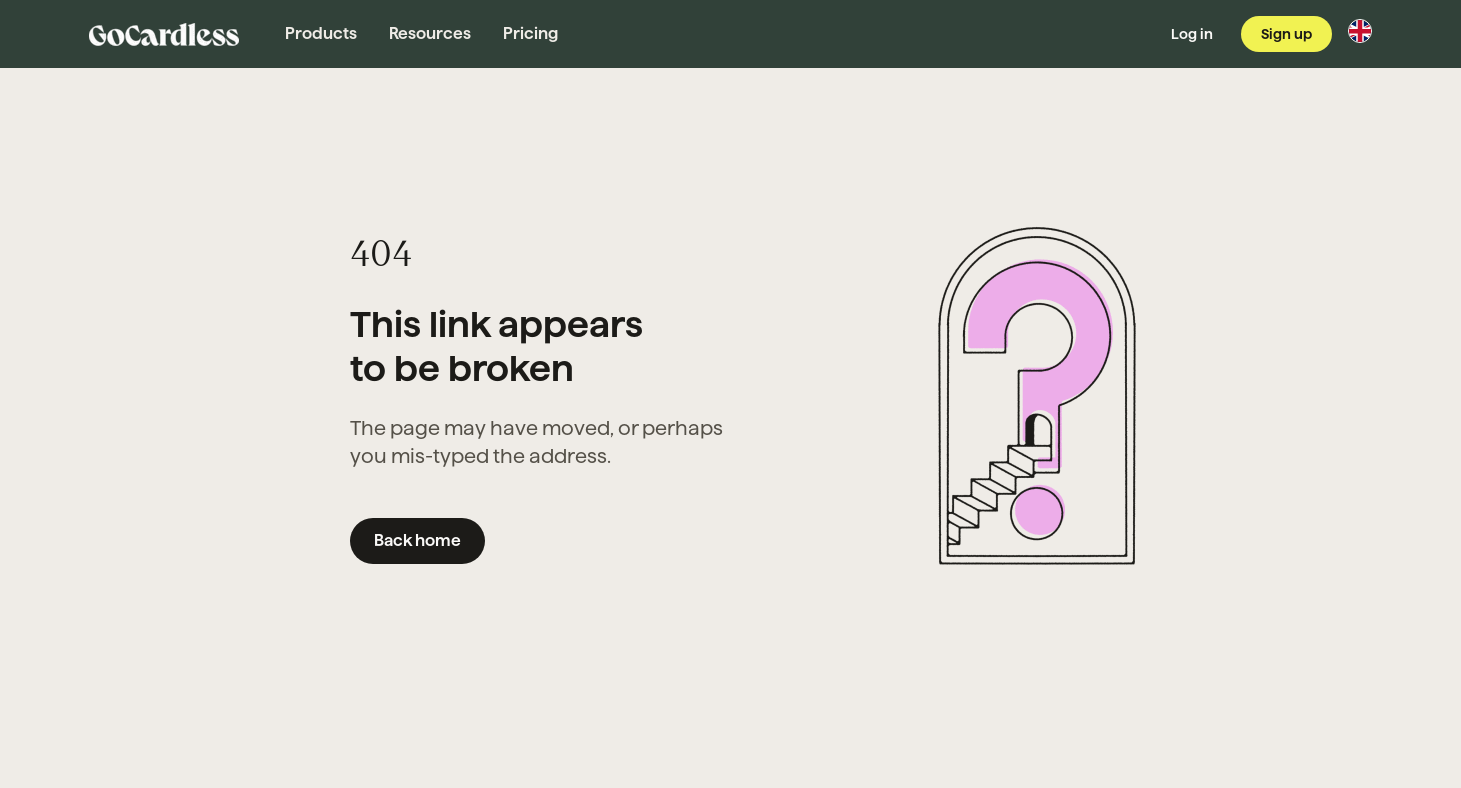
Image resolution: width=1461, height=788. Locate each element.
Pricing (530, 33)
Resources (430, 33)
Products (321, 33)
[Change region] (1360, 31)
